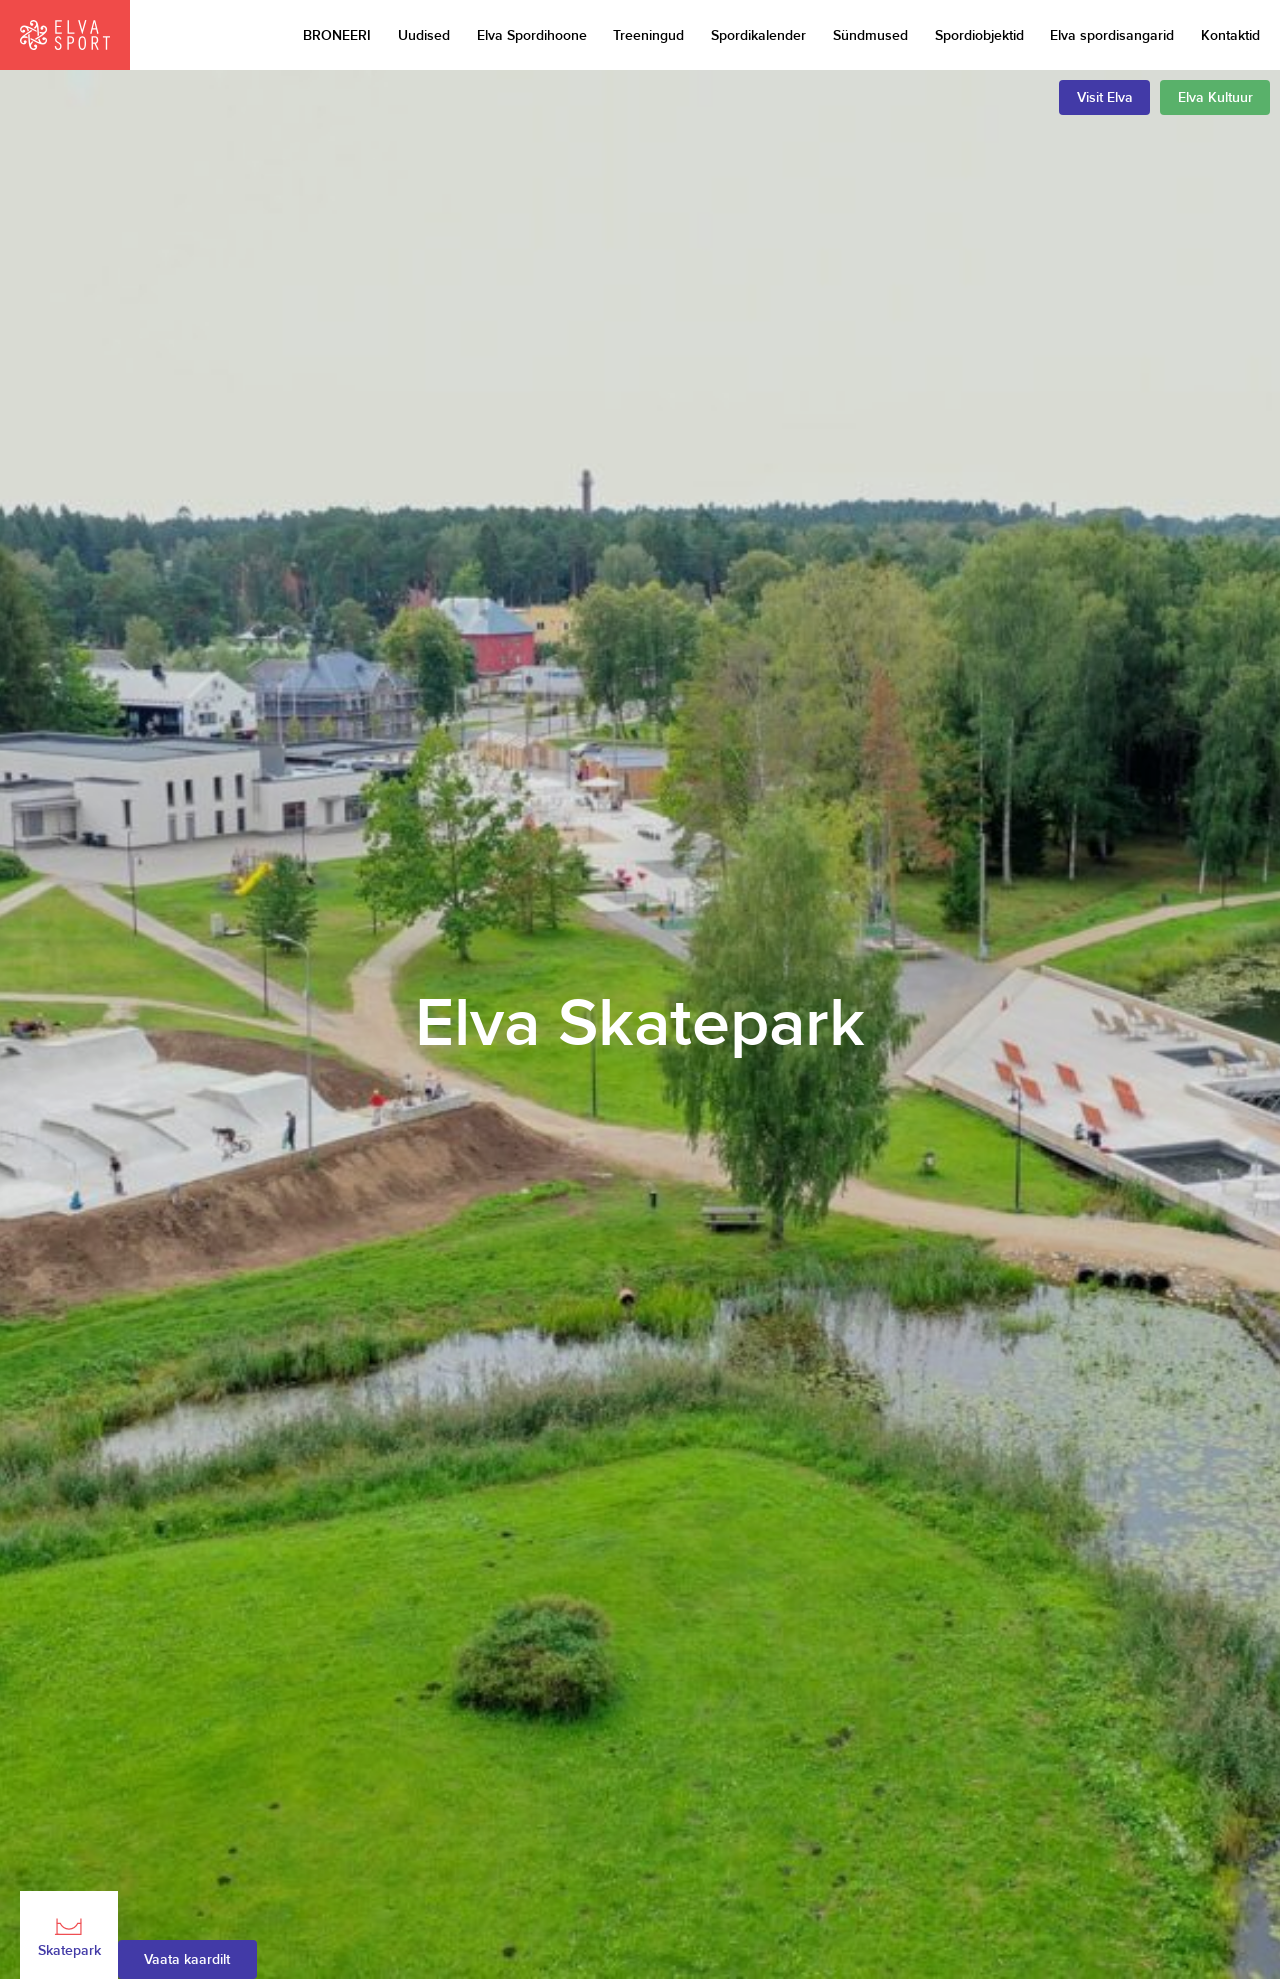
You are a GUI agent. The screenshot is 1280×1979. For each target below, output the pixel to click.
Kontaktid (1230, 35)
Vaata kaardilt (187, 1959)
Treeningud (648, 35)
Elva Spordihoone (532, 35)
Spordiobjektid (979, 35)
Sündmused (870, 35)
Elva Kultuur (1215, 97)
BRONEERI (337, 35)
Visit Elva (1105, 97)
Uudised (424, 35)
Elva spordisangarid (1112, 35)
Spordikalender (758, 35)
